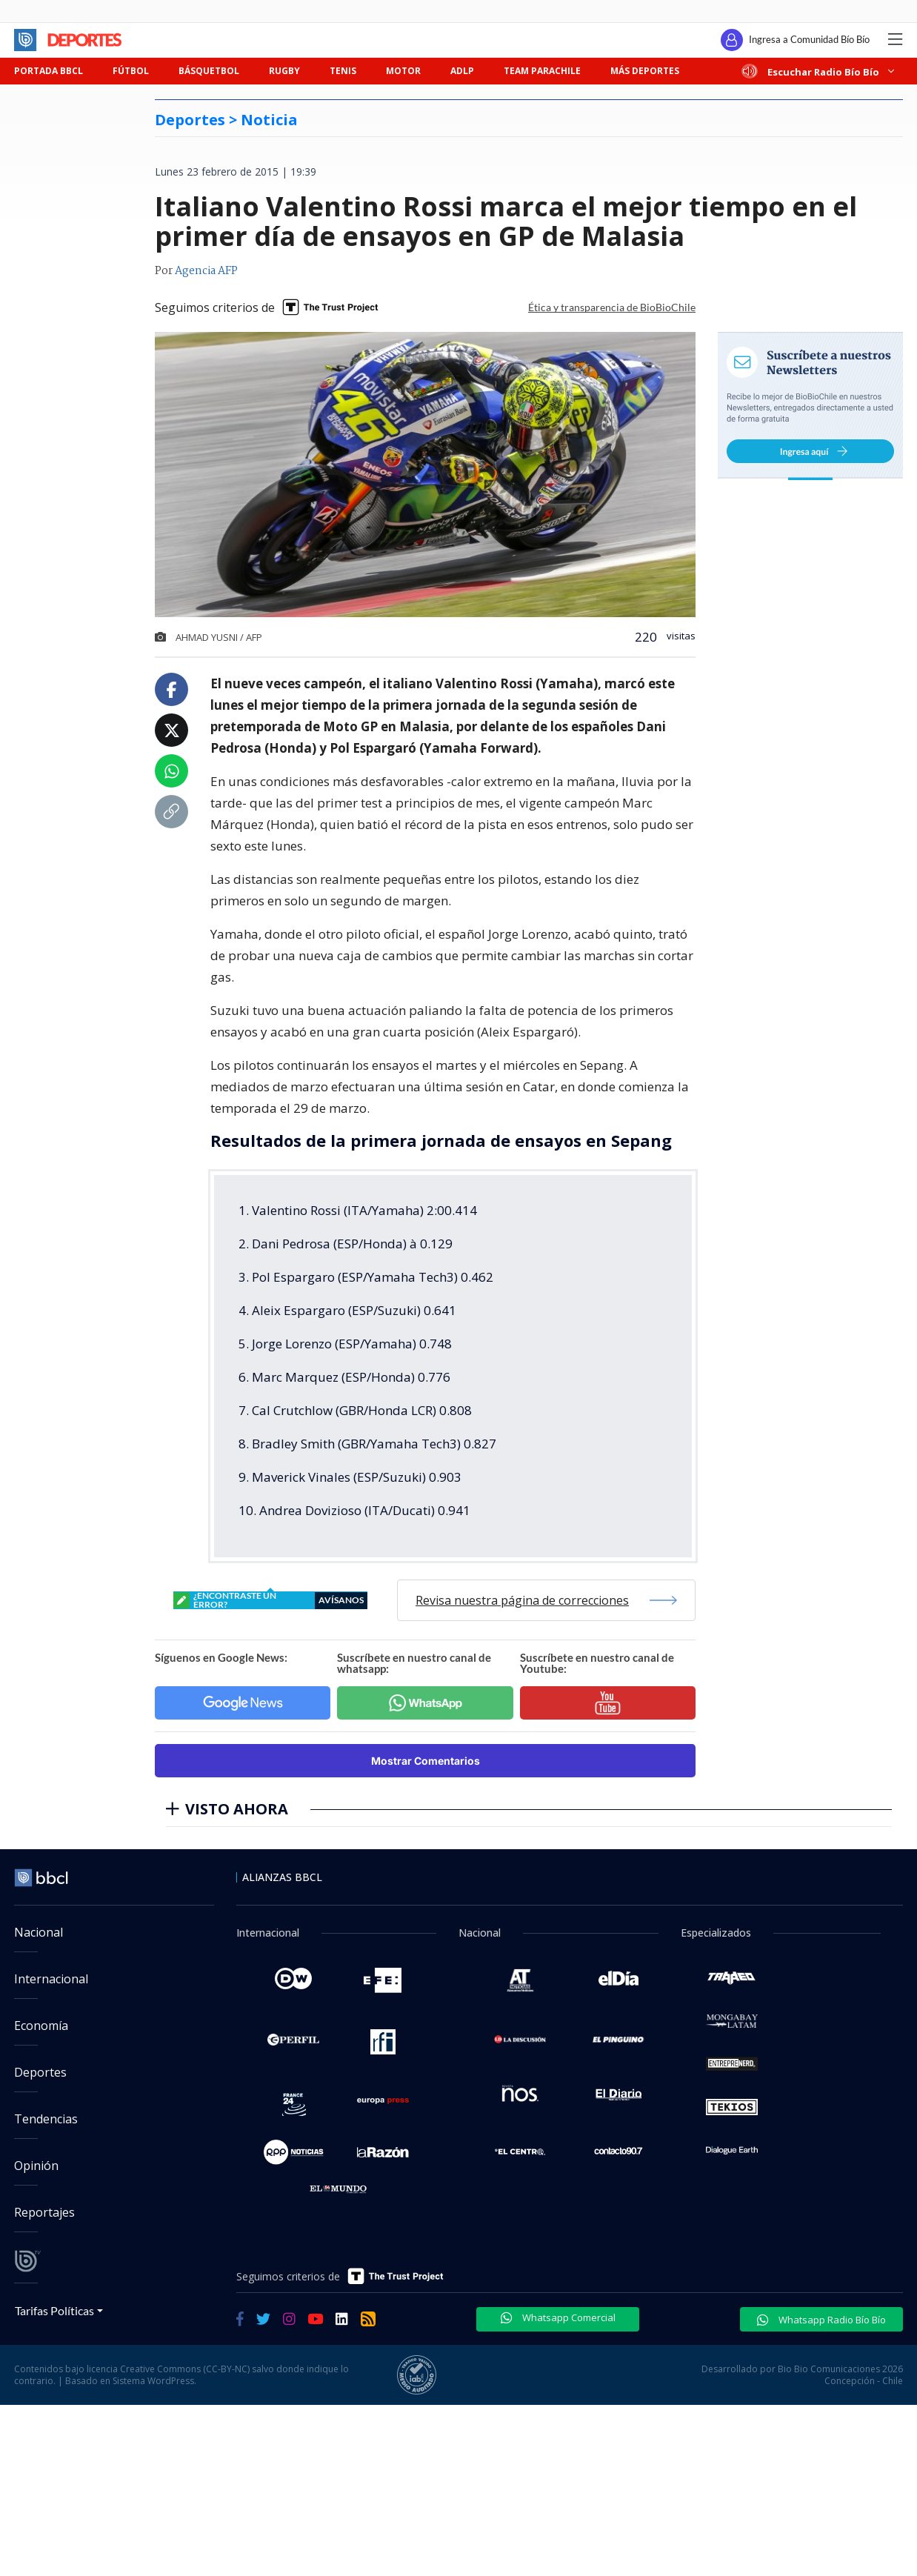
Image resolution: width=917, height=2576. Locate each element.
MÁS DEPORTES (644, 70)
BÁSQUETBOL (209, 70)
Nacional (38, 1932)
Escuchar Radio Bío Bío (818, 71)
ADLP (462, 70)
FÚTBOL (131, 70)
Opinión (36, 2165)
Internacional (51, 1979)
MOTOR (403, 70)
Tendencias (46, 2119)
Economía (41, 2025)
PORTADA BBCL (48, 70)
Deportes (40, 2072)
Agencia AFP (206, 271)
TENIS (343, 70)
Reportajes (44, 2212)
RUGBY (284, 70)
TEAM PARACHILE (542, 70)
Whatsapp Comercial (558, 2317)
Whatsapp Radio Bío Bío (821, 2319)
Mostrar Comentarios (425, 1760)
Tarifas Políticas (54, 2310)
